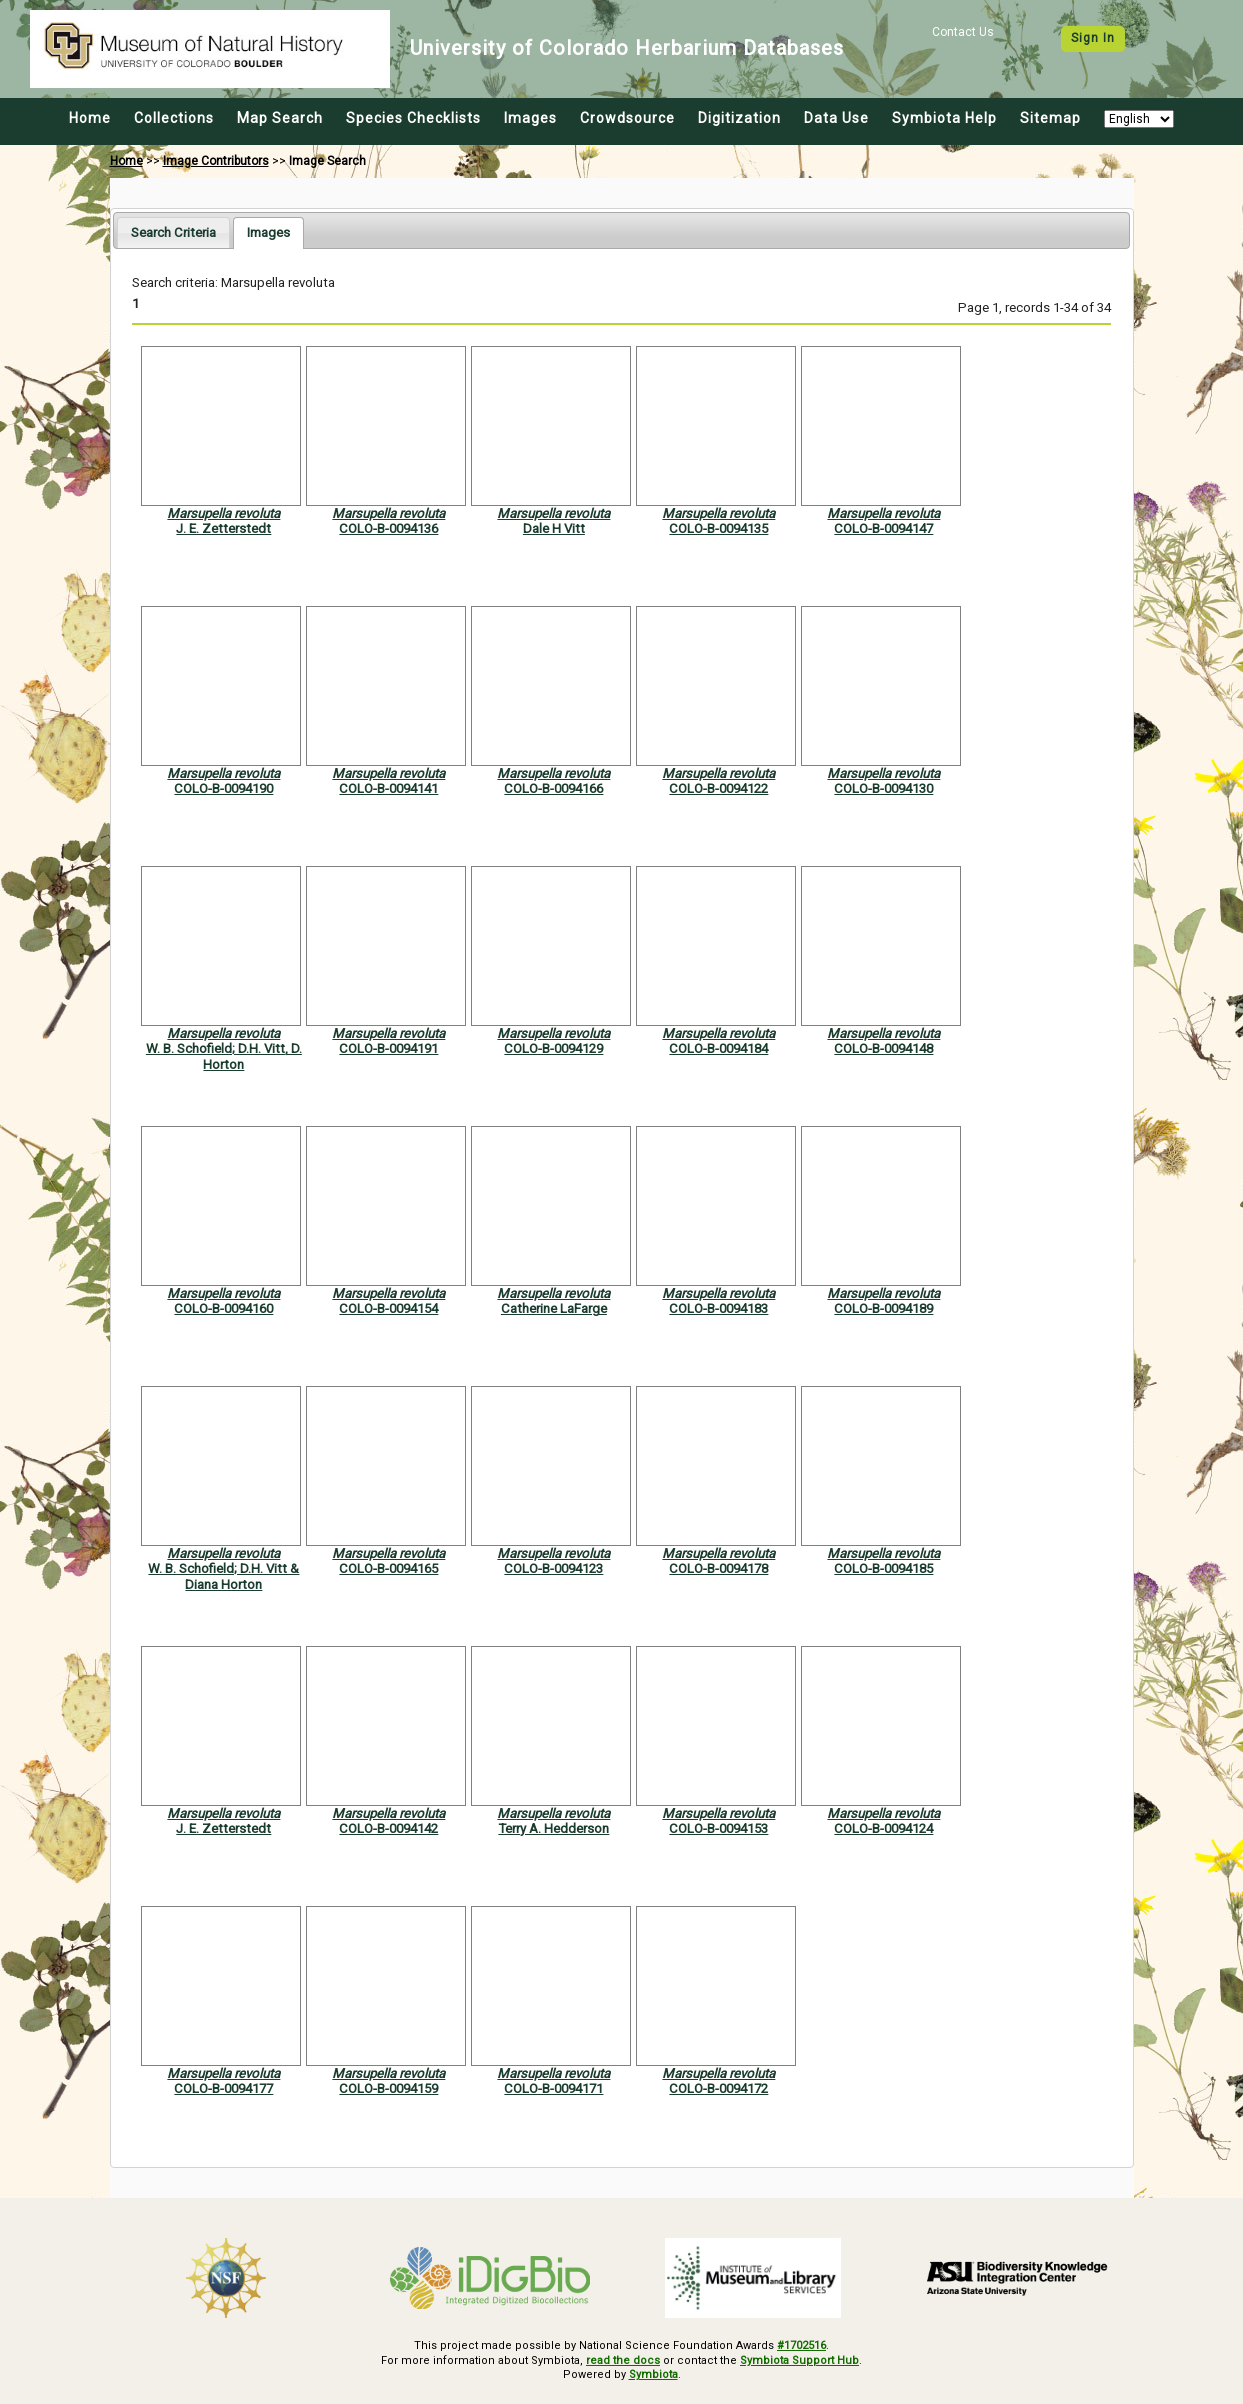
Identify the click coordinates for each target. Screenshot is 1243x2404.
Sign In (1093, 38)
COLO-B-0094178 (718, 1568)
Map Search (280, 118)
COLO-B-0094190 (223, 788)
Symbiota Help (944, 118)
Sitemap (1050, 118)
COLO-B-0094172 (718, 2088)
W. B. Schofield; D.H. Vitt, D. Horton (224, 1056)
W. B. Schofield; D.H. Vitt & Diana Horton (223, 1576)
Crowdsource (627, 118)
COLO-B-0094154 (388, 1308)
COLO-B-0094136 (388, 528)
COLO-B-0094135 (718, 528)
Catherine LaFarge (554, 1308)
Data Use (836, 118)
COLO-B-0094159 (388, 2088)
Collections (174, 118)
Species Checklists (413, 118)
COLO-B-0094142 (388, 1828)
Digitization (739, 118)
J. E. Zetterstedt (223, 528)
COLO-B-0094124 (883, 1828)
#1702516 (801, 2345)
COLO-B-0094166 (553, 788)
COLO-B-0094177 (223, 2088)
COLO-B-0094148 (883, 1048)
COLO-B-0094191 (388, 1048)
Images (530, 118)
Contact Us (963, 32)
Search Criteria (173, 232)
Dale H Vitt (554, 528)
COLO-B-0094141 (388, 788)
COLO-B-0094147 (883, 528)
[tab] (173, 232)
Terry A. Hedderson (553, 1828)
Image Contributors (216, 161)
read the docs (623, 2360)
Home (90, 118)
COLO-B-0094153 (718, 1828)
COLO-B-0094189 (883, 1308)
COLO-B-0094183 (718, 1308)
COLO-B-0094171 (553, 2088)
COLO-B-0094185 (883, 1568)
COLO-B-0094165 (388, 1568)
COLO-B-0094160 (223, 1308)
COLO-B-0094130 (883, 788)
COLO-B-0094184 (718, 1048)
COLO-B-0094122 (718, 788)
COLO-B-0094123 (553, 1568)
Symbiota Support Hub (799, 2360)
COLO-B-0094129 (553, 1048)
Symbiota (653, 2374)
